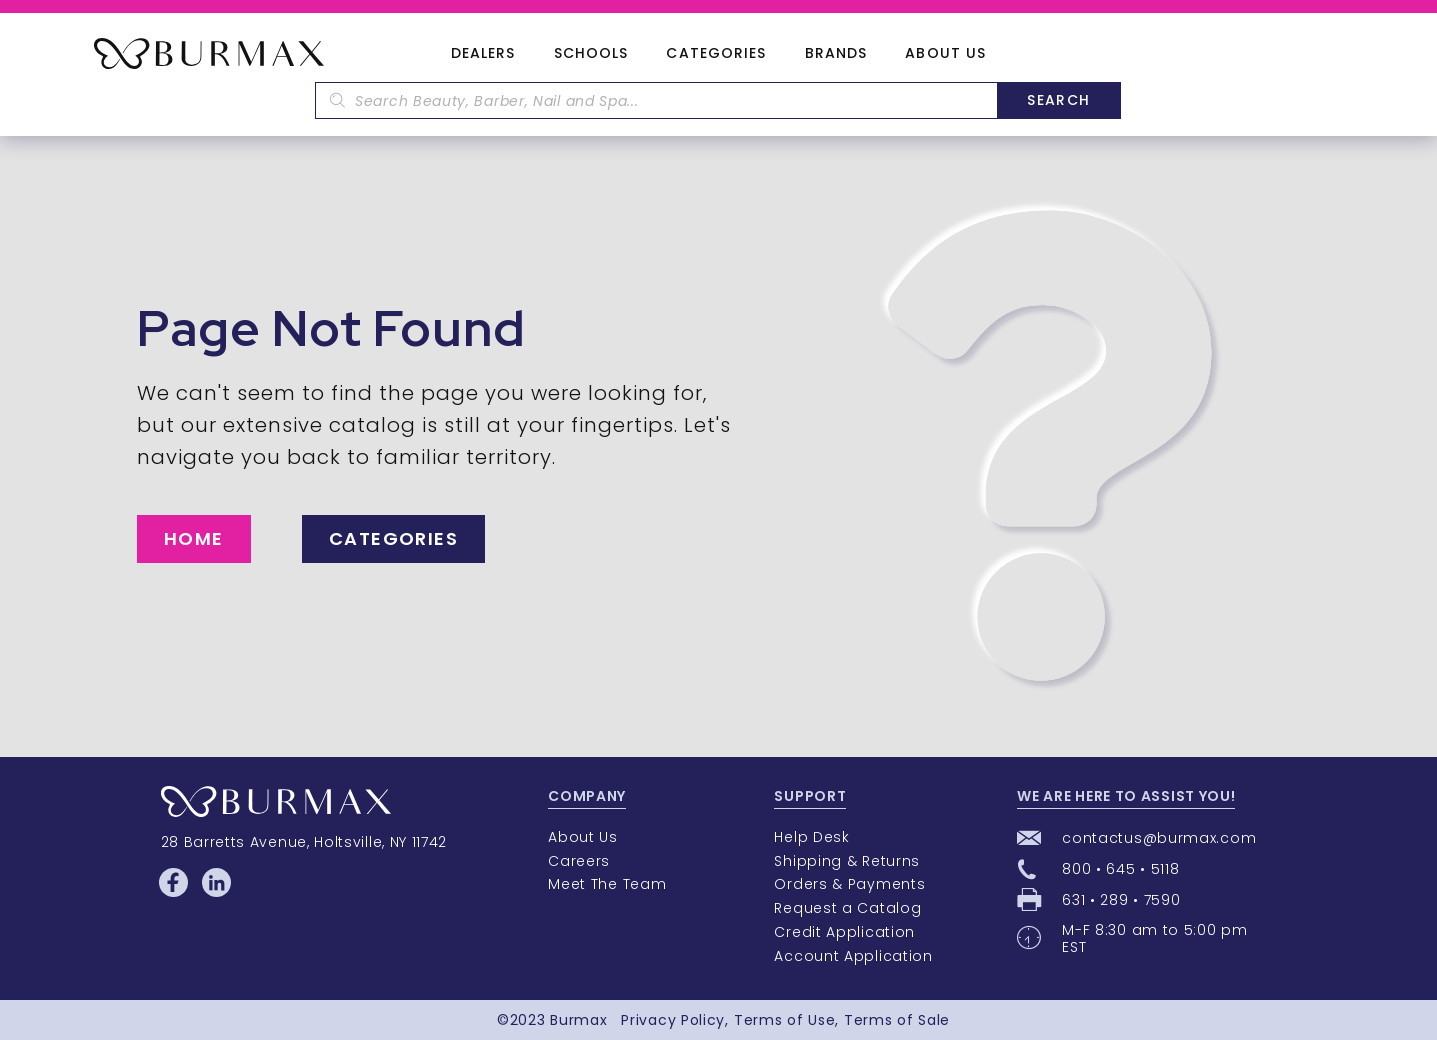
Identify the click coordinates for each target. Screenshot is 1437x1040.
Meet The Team (607, 884)
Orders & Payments (849, 884)
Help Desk (811, 837)
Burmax (578, 1020)
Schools (591, 54)
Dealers (483, 54)
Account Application (853, 956)
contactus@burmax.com (1159, 838)
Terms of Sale (897, 1020)
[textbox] (656, 100)
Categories (716, 54)
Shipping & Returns (847, 861)
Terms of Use (784, 1020)
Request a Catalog (847, 908)
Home (194, 538)
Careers (579, 861)
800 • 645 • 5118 (1120, 869)
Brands (836, 54)
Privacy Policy (673, 1020)
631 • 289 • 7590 (1121, 900)
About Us (945, 54)
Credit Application (844, 932)
